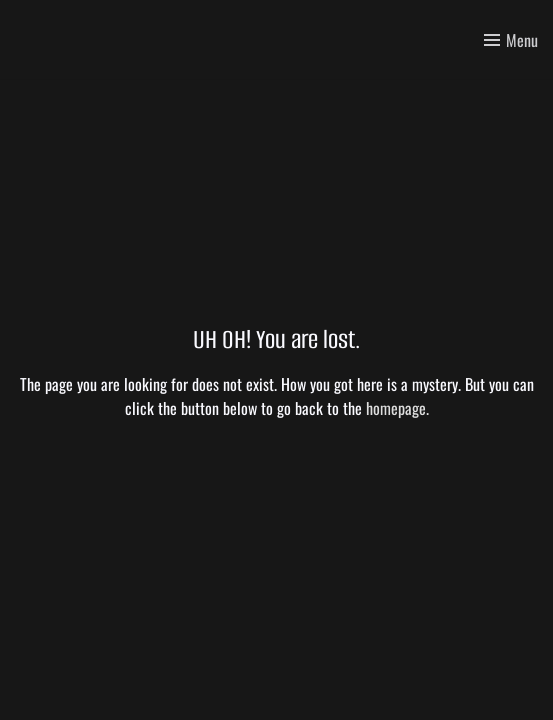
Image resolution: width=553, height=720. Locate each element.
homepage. (397, 408)
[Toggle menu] (511, 40)
